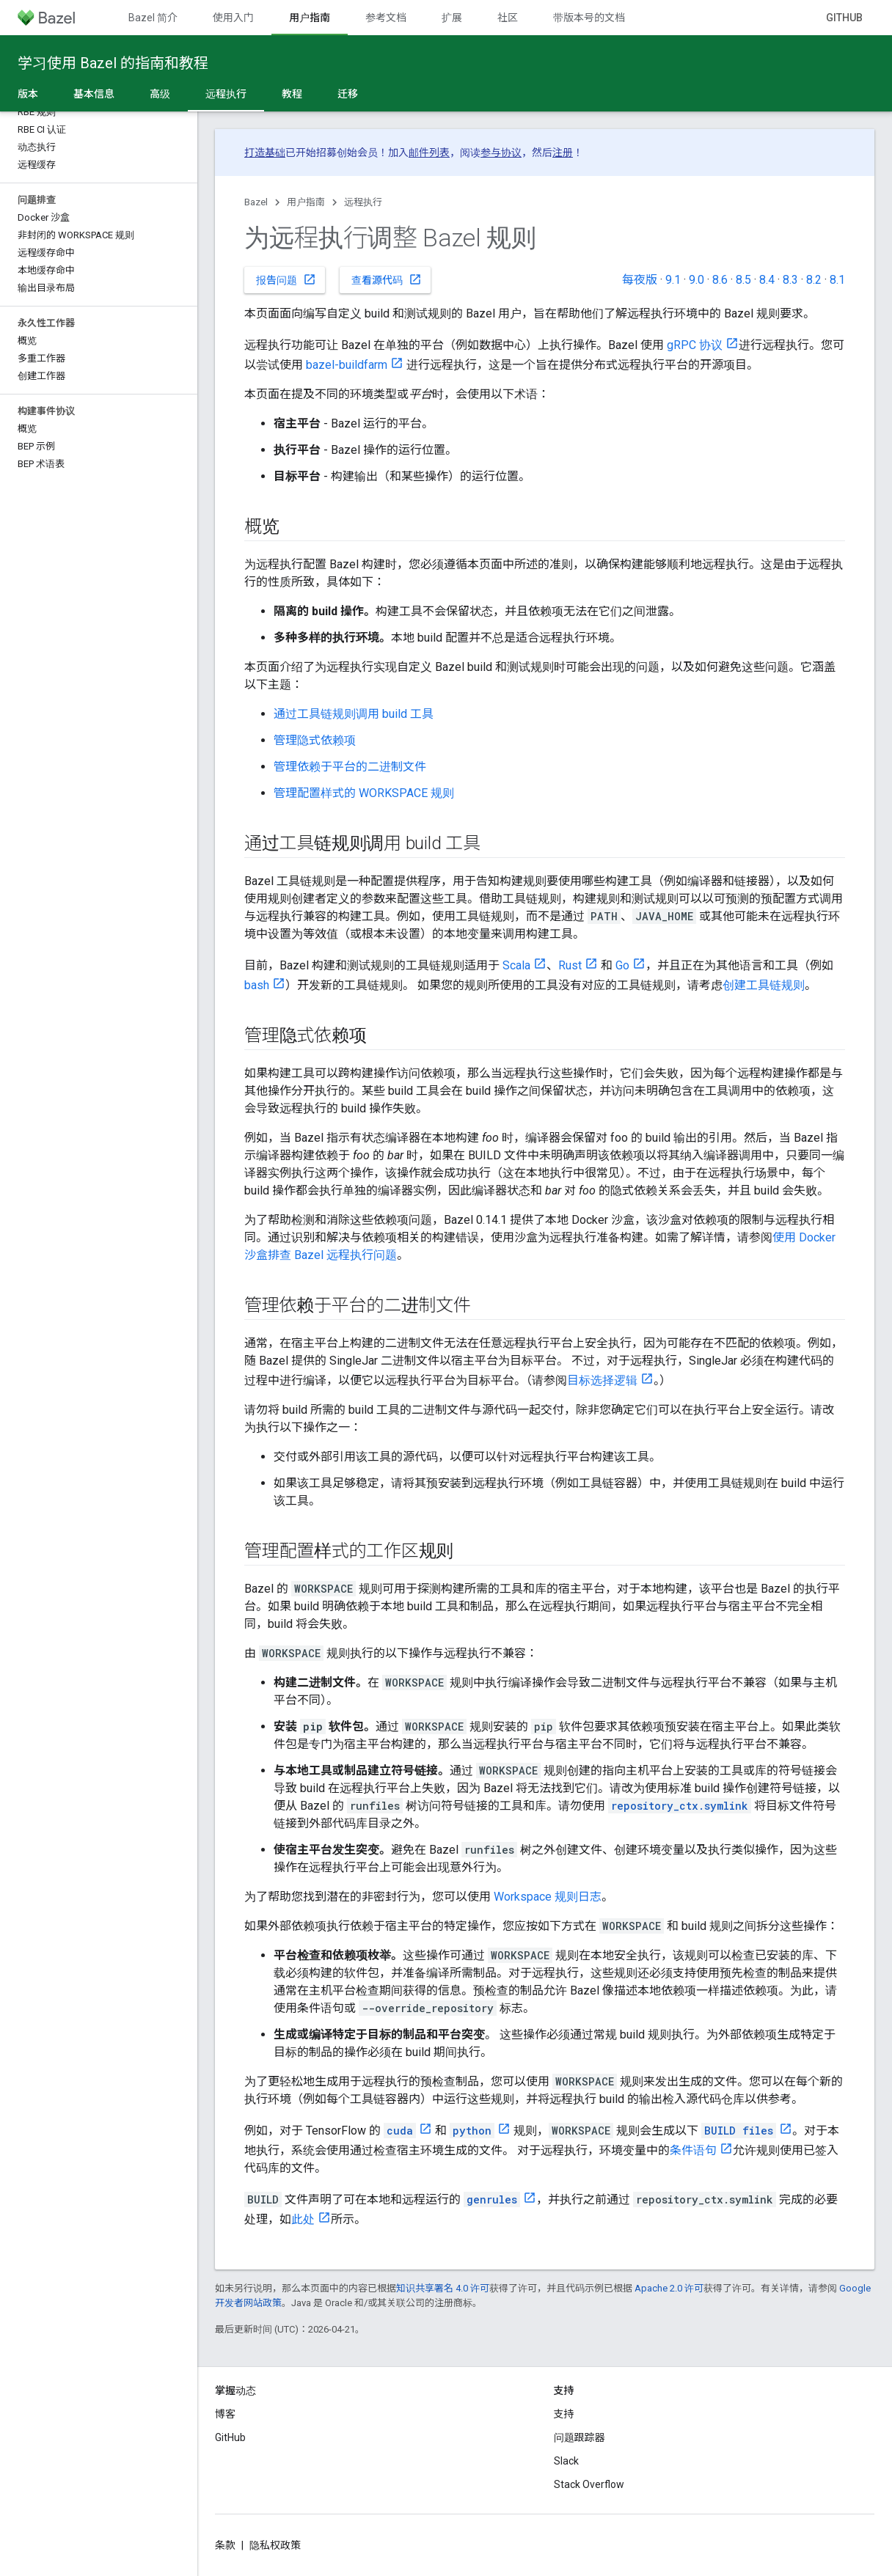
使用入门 (233, 17)
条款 (225, 2545)
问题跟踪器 (579, 2437)
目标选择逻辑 (602, 1380)
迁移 (347, 94)
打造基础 (264, 152)
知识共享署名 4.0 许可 (442, 2288)
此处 (303, 2219)
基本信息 (93, 94)
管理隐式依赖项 (315, 740)
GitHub (844, 17)
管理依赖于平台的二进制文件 (350, 767)
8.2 (814, 280)
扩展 (452, 17)
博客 (225, 2414)
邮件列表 (429, 152)
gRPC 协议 (695, 345)
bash (256, 985)
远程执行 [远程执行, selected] (225, 94)
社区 (507, 17)
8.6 (720, 280)
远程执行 (363, 202)
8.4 (767, 280)
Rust (570, 965)
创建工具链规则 (764, 985)
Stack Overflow (589, 2484)
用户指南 (306, 202)
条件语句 (693, 2150)
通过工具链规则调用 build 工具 (354, 714)
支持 (564, 2414)
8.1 (837, 280)
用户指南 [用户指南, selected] (309, 17)
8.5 (743, 280)
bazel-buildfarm (346, 365)
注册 (562, 152)
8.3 (790, 280)
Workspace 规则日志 (548, 1897)
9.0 (696, 280)
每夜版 (639, 280)
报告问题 (286, 279)
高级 (160, 94)
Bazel (256, 202)
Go (622, 965)
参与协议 (501, 152)
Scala (516, 965)
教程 (292, 94)
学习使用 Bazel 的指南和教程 (113, 63)
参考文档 (385, 17)
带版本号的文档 (589, 17)
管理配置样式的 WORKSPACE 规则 (364, 793)
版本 (28, 94)
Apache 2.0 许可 (669, 2288)
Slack (566, 2461)
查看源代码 (386, 279)
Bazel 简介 (153, 17)
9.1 (673, 280)
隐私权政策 (275, 2545)
